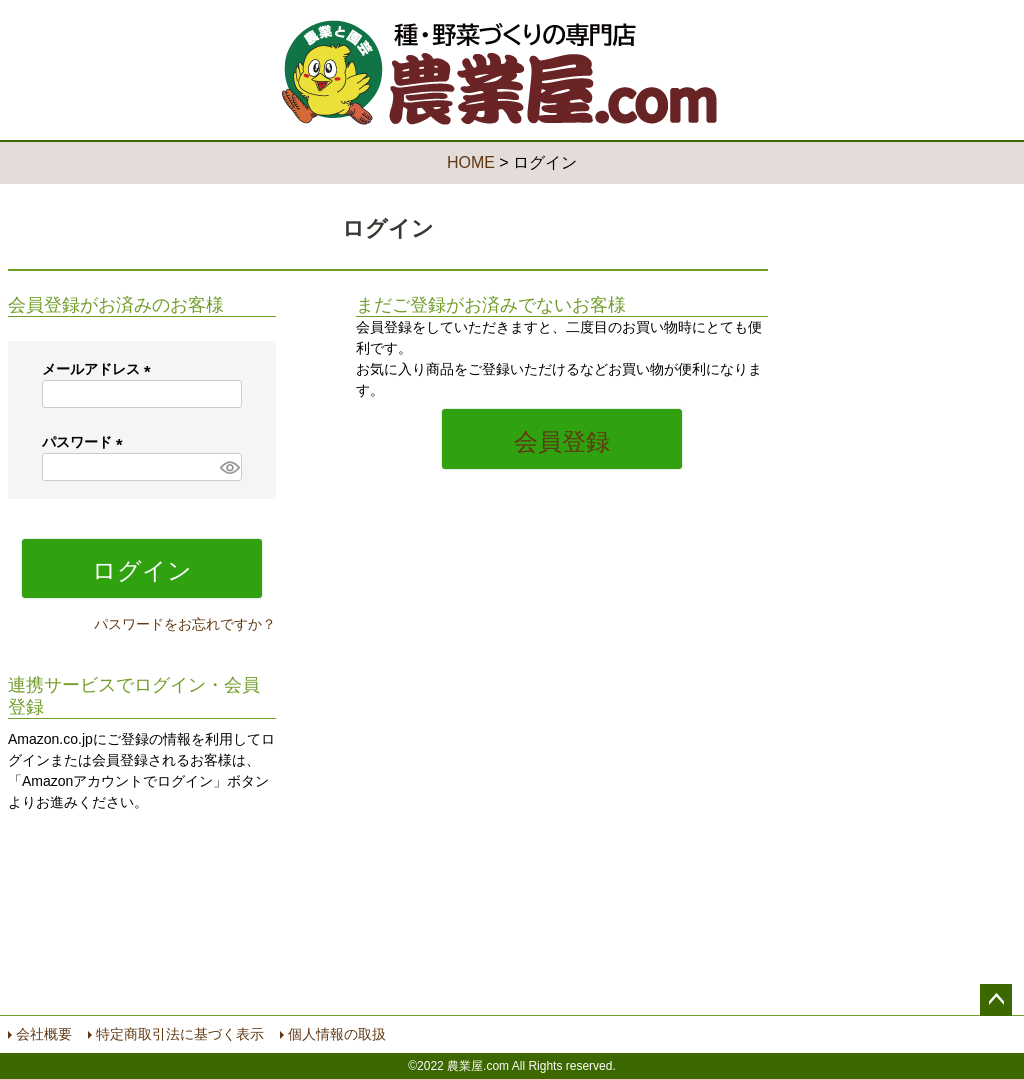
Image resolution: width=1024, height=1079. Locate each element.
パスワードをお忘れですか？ (185, 624)
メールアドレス (100, 369)
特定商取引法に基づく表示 (180, 1034)
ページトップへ (996, 1000)
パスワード (86, 442)
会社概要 (44, 1034)
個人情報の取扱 (337, 1034)
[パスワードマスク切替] (228, 467)
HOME (471, 162)
